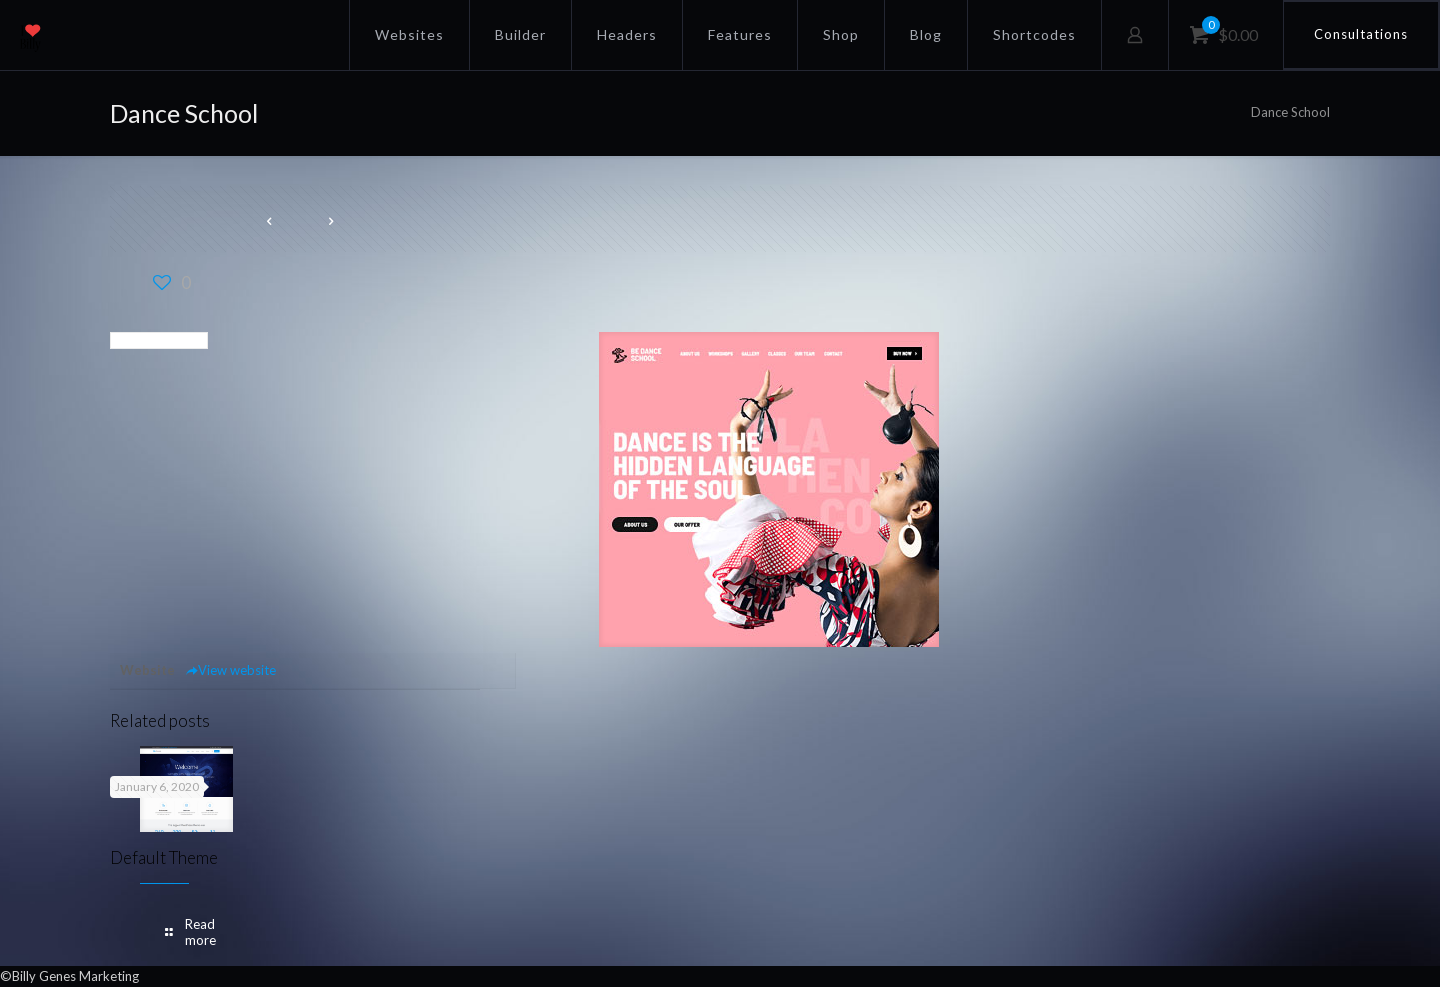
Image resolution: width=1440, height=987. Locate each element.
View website (230, 670)
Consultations (1361, 34)
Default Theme (164, 857)
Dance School (1290, 112)
